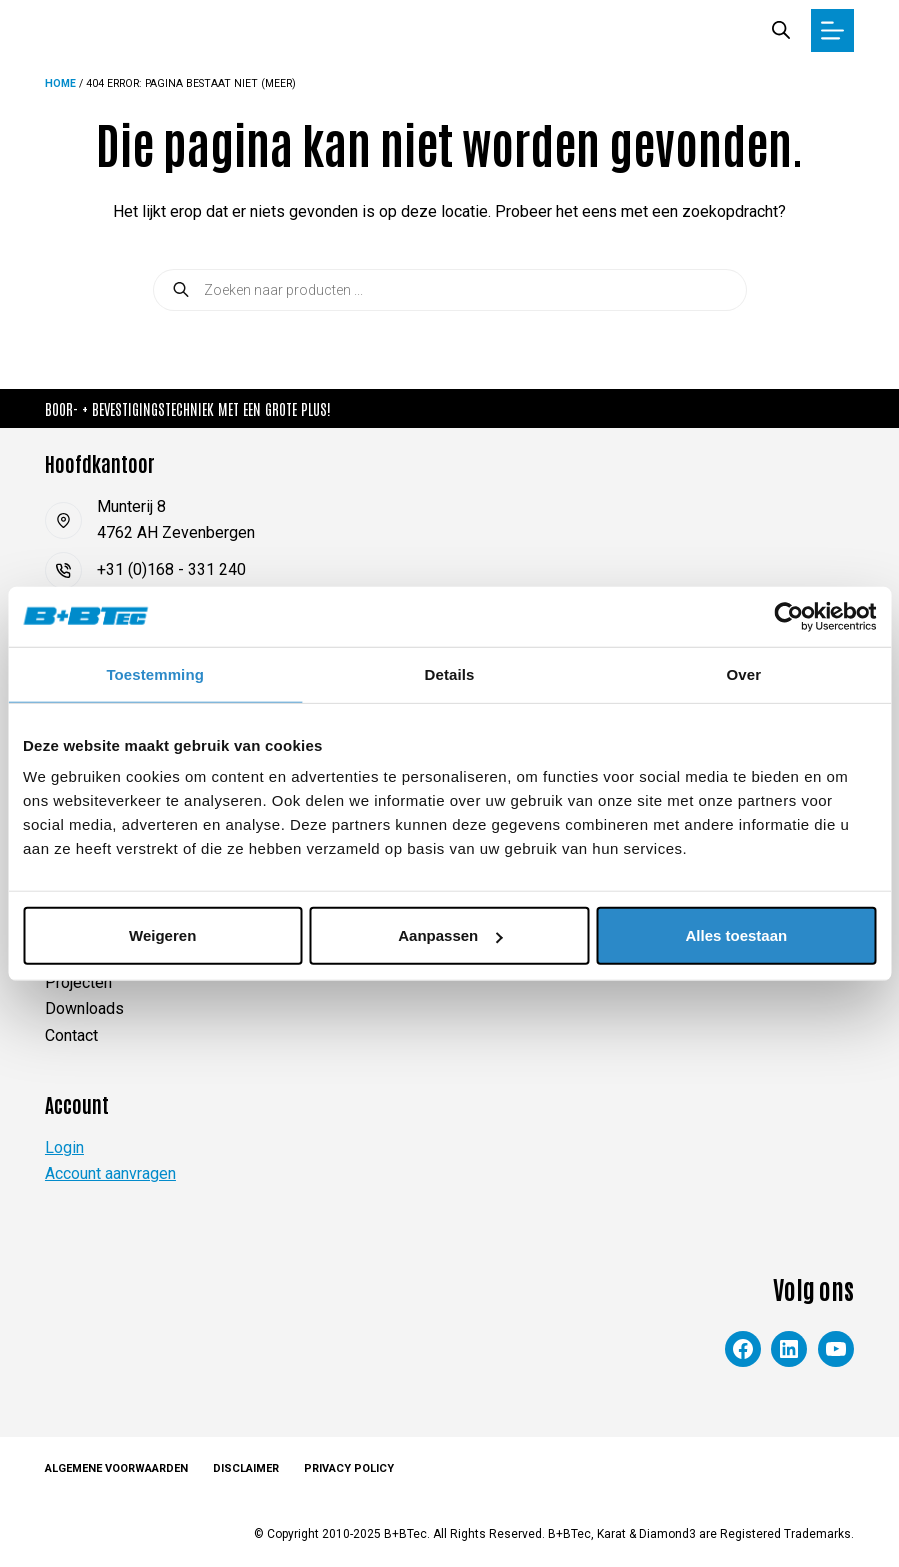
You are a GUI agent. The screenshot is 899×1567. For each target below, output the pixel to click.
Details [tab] (450, 673)
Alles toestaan (736, 935)
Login (64, 1147)
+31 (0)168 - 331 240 (171, 569)
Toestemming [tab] (155, 673)
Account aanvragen (110, 1173)
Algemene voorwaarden (116, 1468)
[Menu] (832, 30)
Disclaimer (246, 1468)
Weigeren (162, 935)
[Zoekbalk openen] (781, 30)
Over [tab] (744, 673)
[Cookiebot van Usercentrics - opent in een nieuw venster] (788, 616)
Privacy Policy (349, 1468)
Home (60, 83)
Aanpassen (450, 935)
